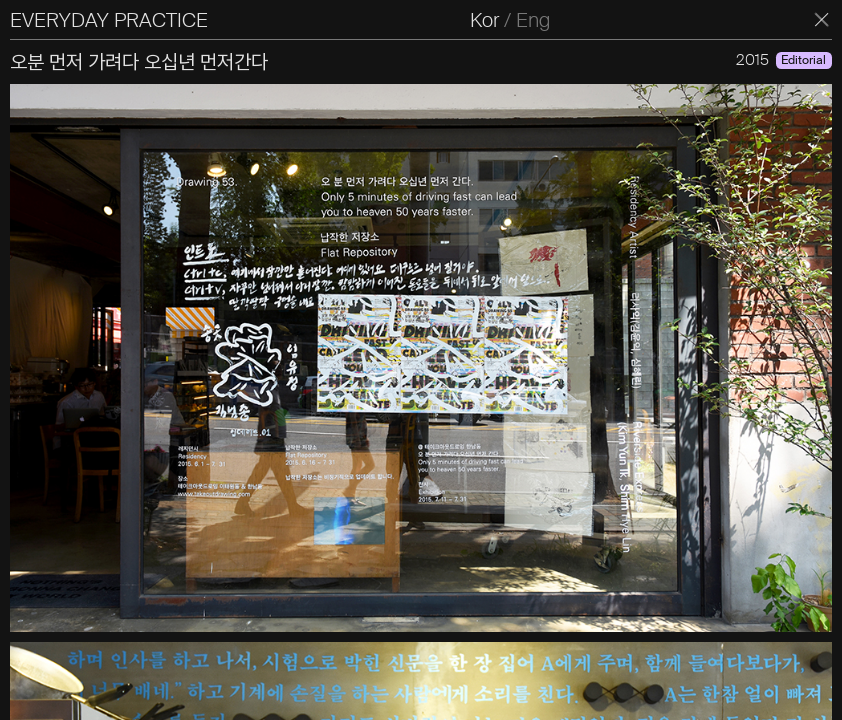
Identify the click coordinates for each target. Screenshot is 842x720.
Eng (533, 20)
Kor (484, 20)
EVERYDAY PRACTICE (109, 20)
